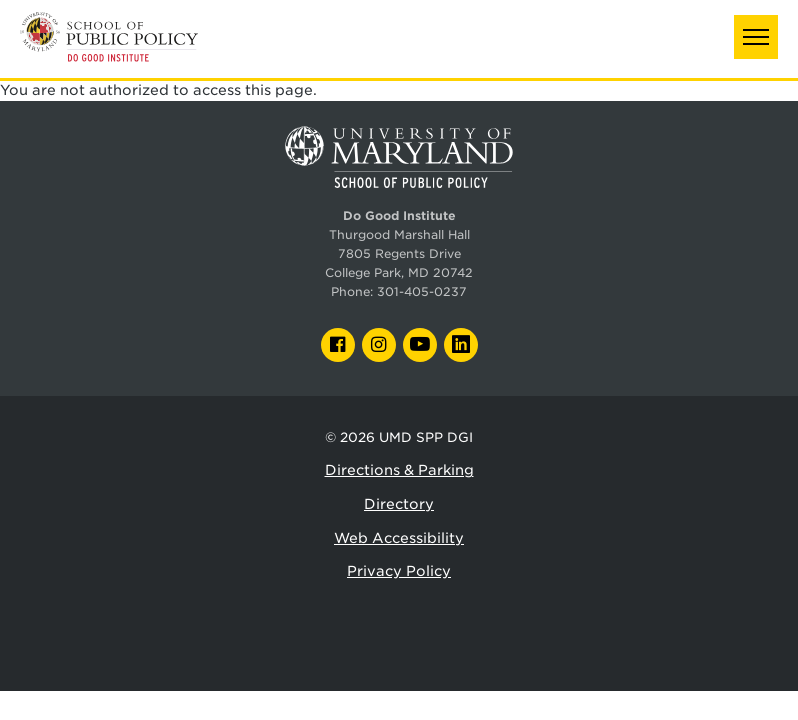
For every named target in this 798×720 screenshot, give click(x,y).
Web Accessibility (399, 538)
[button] (756, 37)
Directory (399, 504)
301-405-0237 (422, 292)
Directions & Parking (399, 470)
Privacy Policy (399, 571)
